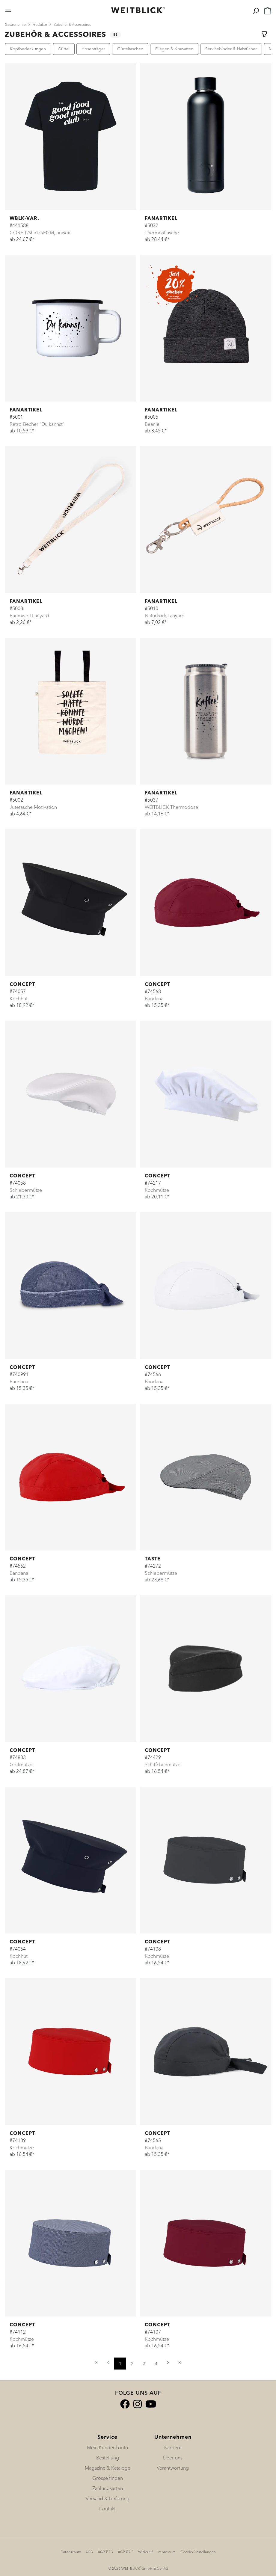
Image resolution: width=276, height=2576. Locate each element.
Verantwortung (173, 2468)
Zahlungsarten (107, 2488)
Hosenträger (93, 49)
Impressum (166, 2552)
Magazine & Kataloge (107, 2468)
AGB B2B (105, 2552)
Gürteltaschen (130, 49)
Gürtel (64, 49)
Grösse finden (107, 2478)
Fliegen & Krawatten (174, 49)
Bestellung (107, 2458)
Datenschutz (71, 2552)
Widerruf (145, 2552)
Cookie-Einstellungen (198, 2552)
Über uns (173, 2458)
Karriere (173, 2447)
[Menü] (8, 10)
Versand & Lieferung (107, 2498)
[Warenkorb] (267, 10)
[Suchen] (255, 10)
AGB (89, 2552)
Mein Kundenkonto (107, 2447)
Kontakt (107, 2509)
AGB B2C (125, 2552)
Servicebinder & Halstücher (231, 49)
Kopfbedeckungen (28, 49)
